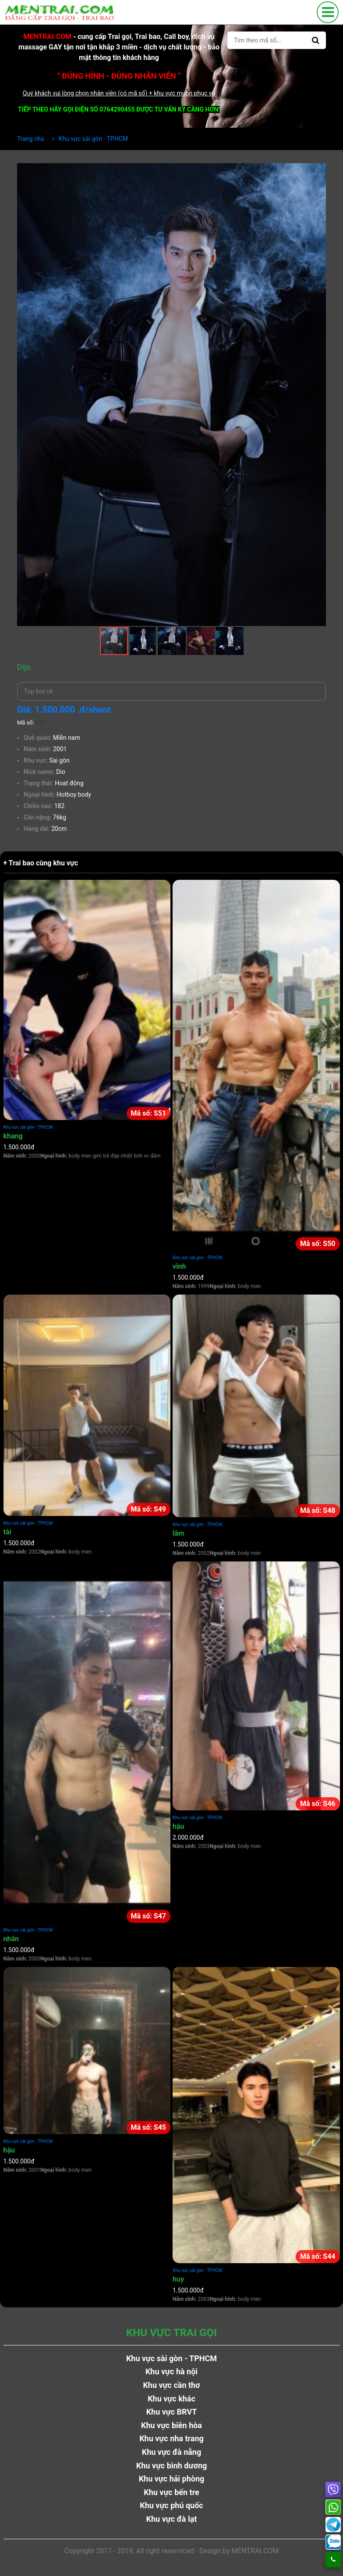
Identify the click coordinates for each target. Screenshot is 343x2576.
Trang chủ (30, 138)
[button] (318, 171)
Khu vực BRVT (171, 2411)
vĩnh (179, 1266)
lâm (178, 1533)
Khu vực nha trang (171, 2438)
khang (13, 1136)
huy (178, 2279)
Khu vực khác (171, 2398)
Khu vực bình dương (171, 2465)
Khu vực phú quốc (171, 2505)
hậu (178, 1826)
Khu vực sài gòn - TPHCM (28, 1127)
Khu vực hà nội (171, 2371)
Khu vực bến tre (171, 2492)
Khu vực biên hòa (171, 2425)
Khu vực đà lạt (171, 2519)
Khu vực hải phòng (172, 2478)
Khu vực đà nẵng (172, 2452)
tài (7, 1532)
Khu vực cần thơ (171, 2385)
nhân (11, 1939)
